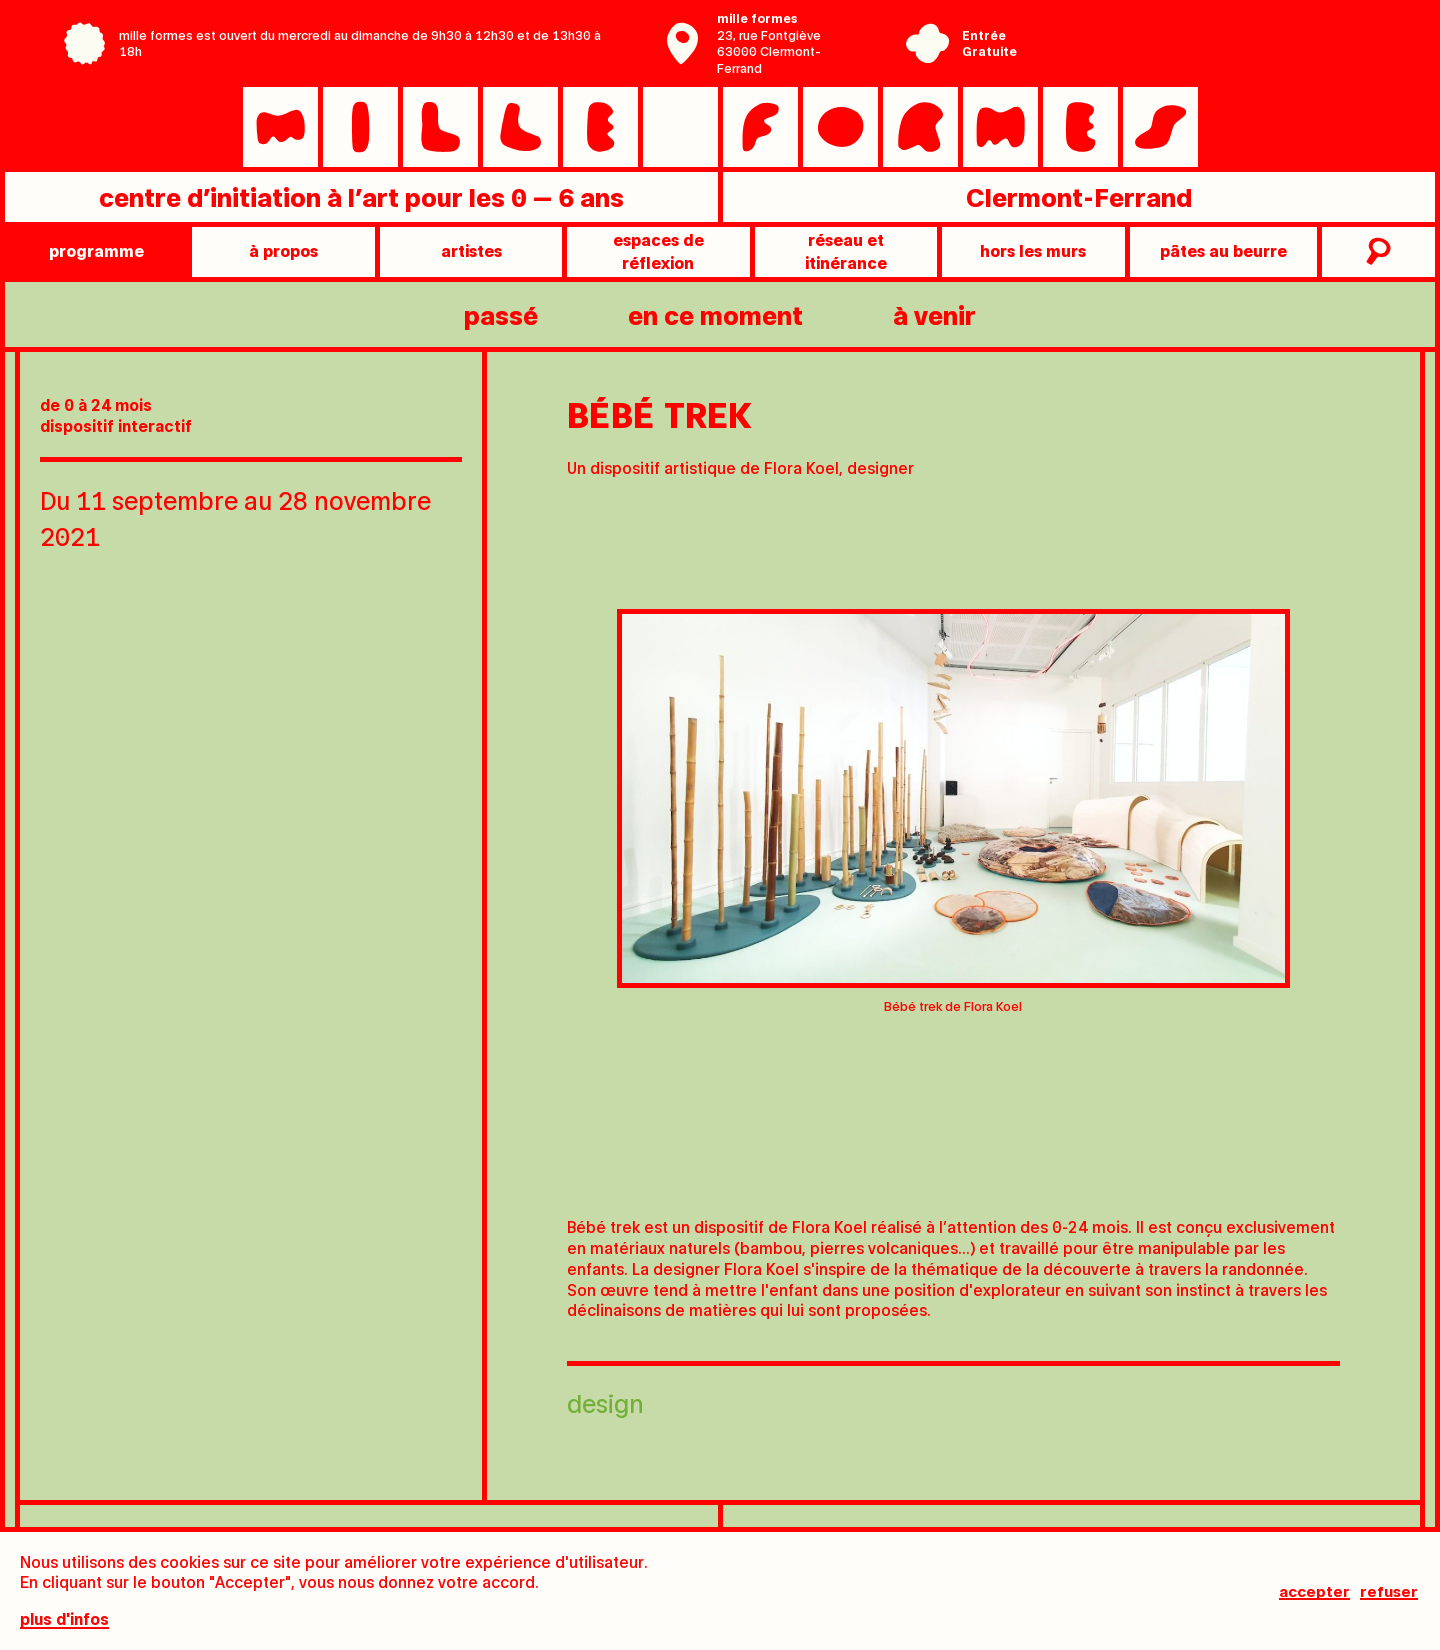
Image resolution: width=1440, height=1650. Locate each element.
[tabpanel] (953, 817)
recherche (1376, 252)
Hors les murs (1033, 250)
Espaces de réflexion (658, 250)
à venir (934, 314)
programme (96, 250)
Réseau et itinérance (846, 250)
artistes (471, 250)
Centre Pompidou (1177, 28)
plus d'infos (64, 1620)
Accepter (1314, 1590)
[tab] (853, 1167)
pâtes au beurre (1223, 250)
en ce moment (715, 314)
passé (501, 314)
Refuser (1390, 1590)
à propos (283, 250)
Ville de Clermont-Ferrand (1177, 58)
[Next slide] (1385, 848)
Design (605, 1402)
